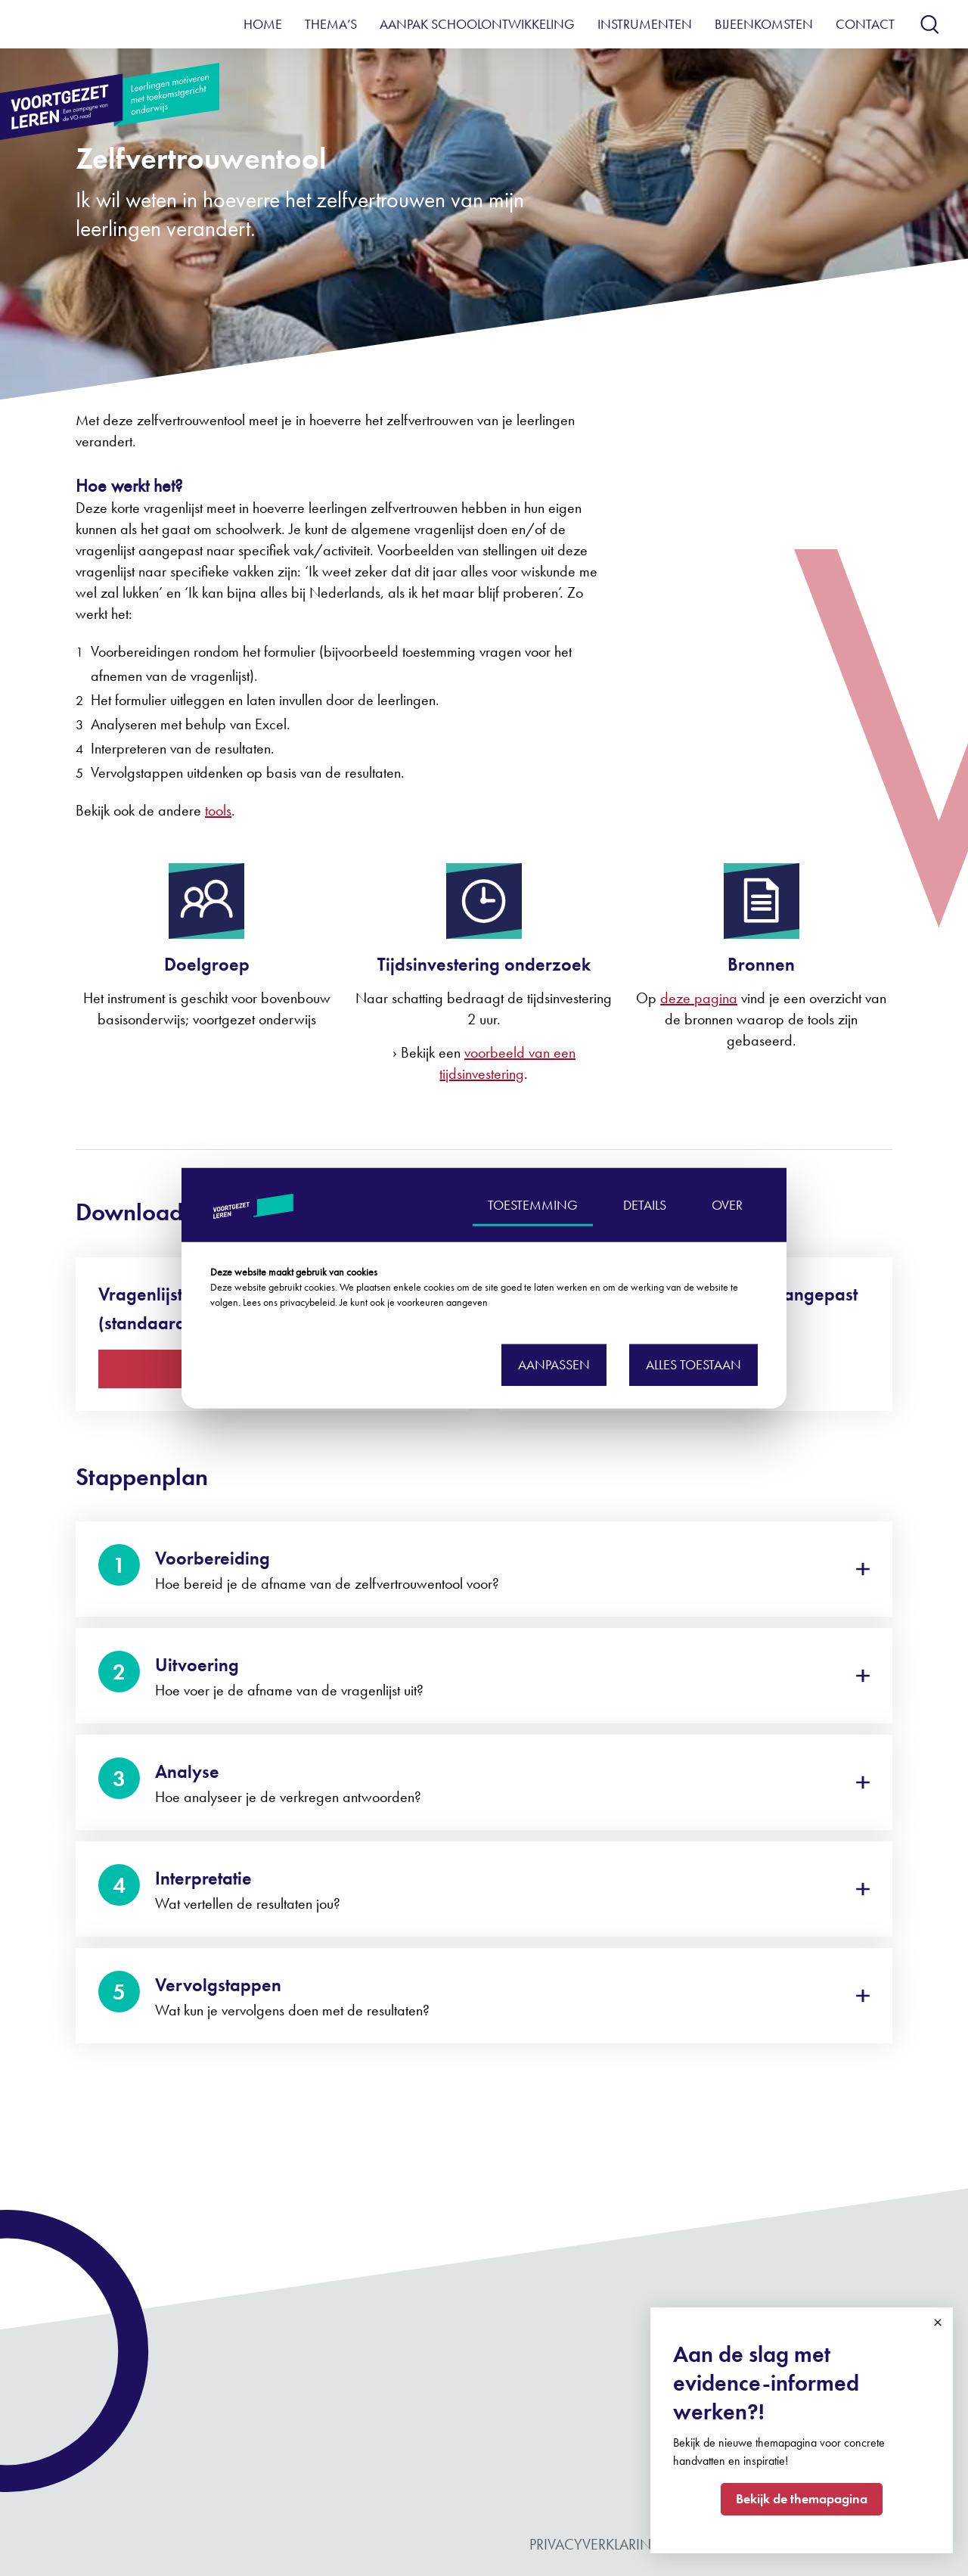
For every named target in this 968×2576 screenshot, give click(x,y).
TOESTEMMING (533, 1204)
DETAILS (644, 1204)
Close (938, 2322)
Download (150, 1368)
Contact (865, 24)
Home (263, 24)
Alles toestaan (693, 1364)
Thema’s (331, 24)
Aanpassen (554, 1364)
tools (218, 810)
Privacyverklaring (595, 2544)
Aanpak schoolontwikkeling (477, 24)
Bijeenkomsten (764, 24)
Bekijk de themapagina (801, 2498)
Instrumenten (644, 24)
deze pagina (698, 998)
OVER (727, 1204)
